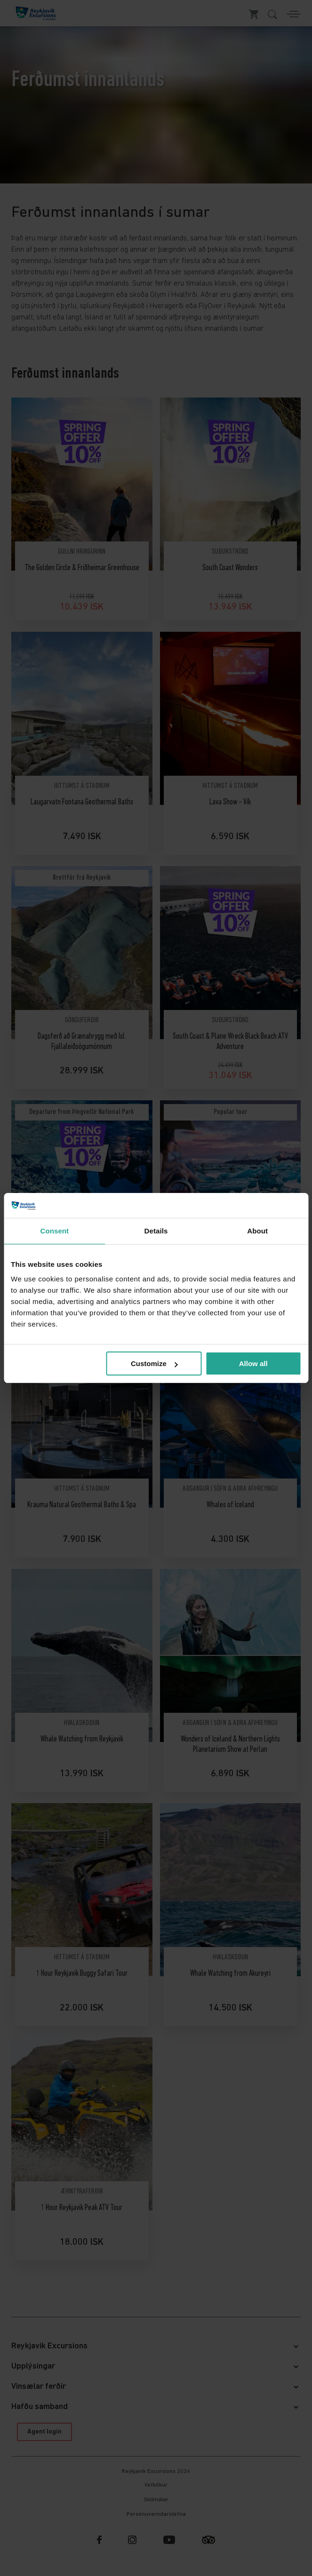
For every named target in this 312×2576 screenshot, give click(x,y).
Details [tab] (156, 1231)
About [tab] (257, 1231)
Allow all (253, 1364)
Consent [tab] (54, 1231)
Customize (154, 1364)
